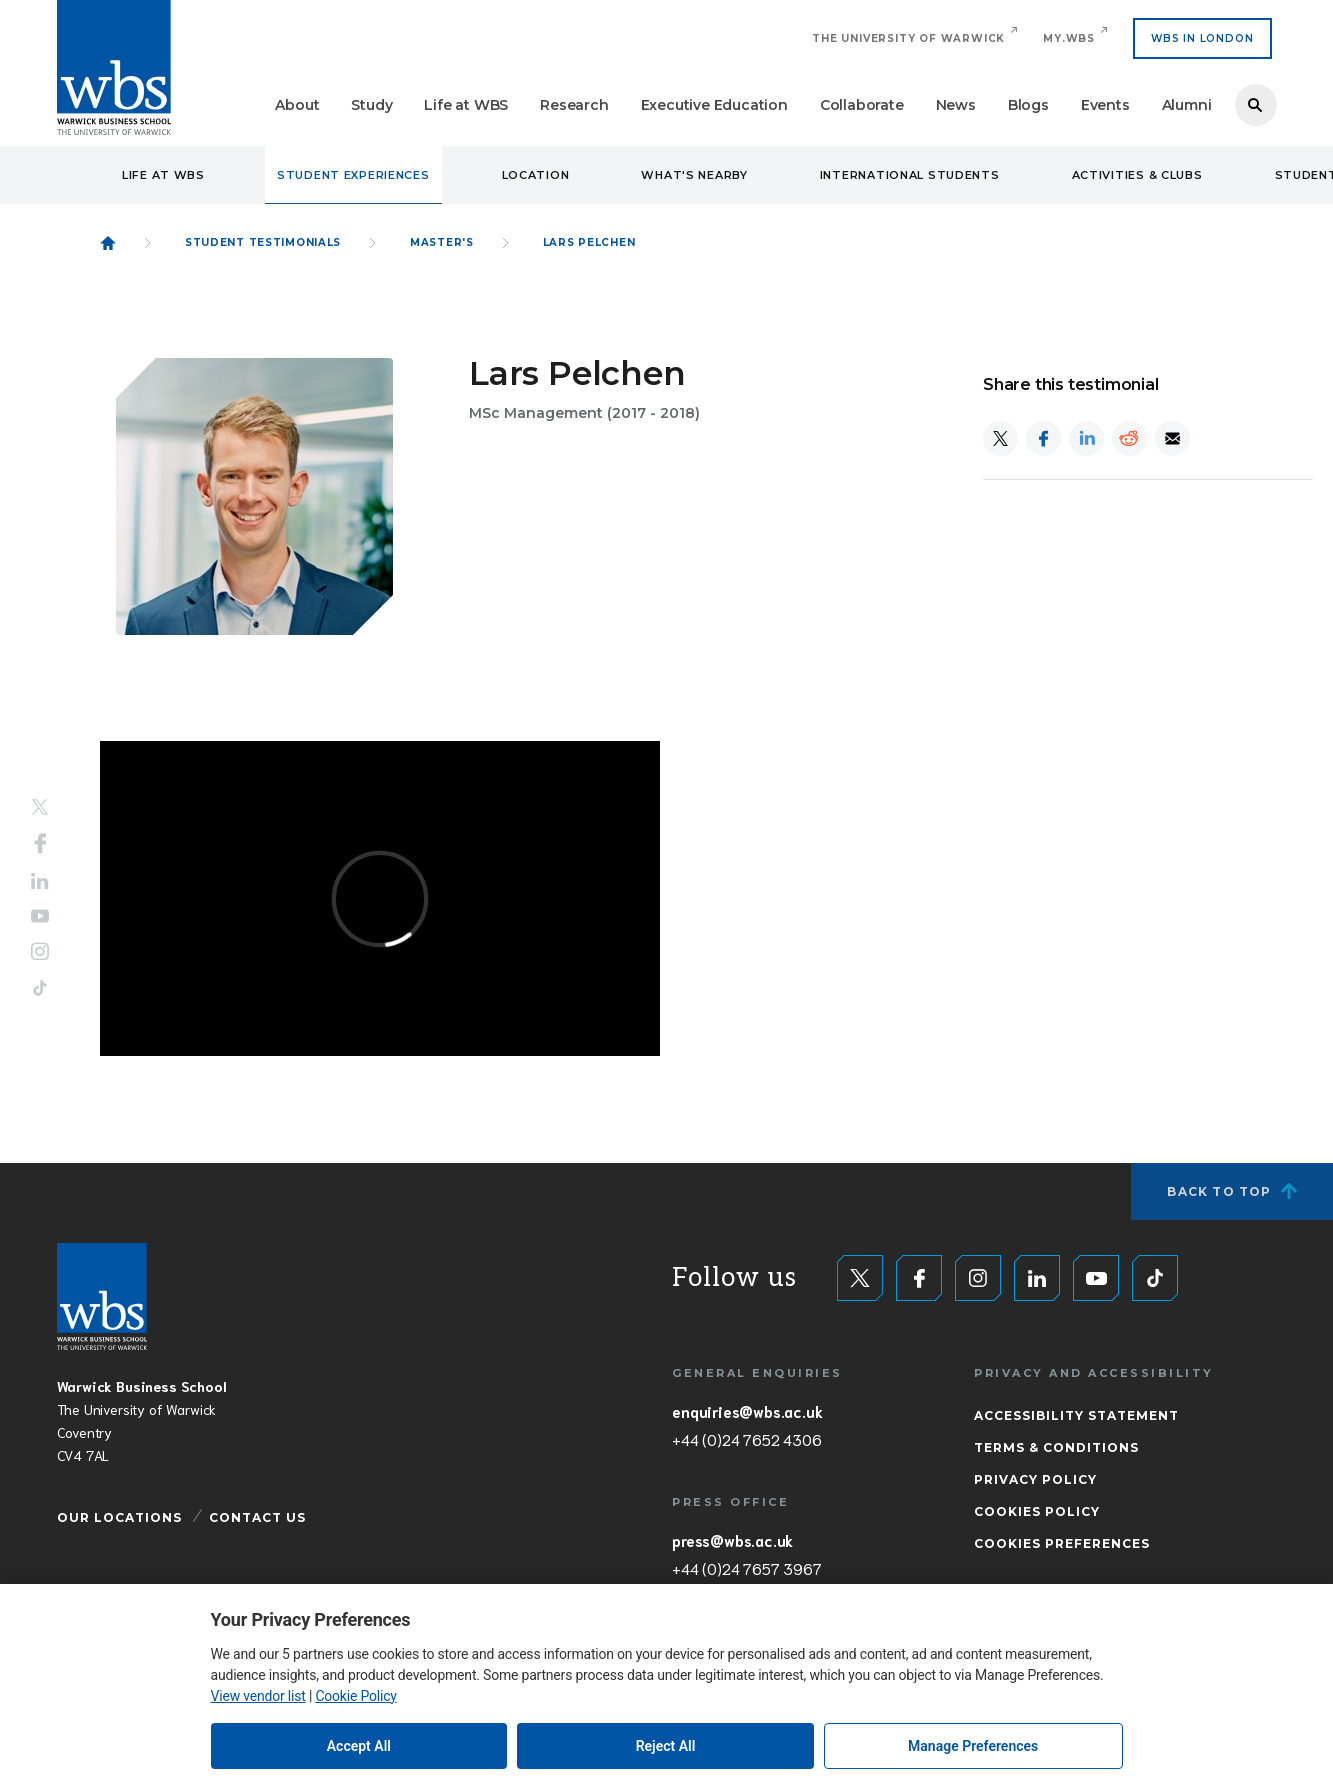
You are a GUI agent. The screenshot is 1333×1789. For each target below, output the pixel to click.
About (297, 105)
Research (574, 105)
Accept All (359, 1746)
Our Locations (119, 1517)
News (956, 105)
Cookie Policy (355, 1696)
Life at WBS (466, 105)
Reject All (666, 1746)
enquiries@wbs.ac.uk (747, 1411)
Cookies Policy (1037, 1511)
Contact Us (257, 1517)
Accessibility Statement (1076, 1415)
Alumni (1187, 105)
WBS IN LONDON (1202, 38)
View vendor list (258, 1696)
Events (1105, 105)
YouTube (40, 915)
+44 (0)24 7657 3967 (746, 1568)
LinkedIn (40, 881)
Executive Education (714, 105)
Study (371, 105)
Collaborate (862, 105)
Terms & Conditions (1056, 1447)
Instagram (40, 951)
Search (1256, 105)
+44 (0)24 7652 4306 (746, 1439)
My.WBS (1069, 38)
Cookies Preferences (1062, 1543)
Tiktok (40, 987)
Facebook (40, 844)
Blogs (1028, 105)
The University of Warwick (908, 38)
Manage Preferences (973, 1746)
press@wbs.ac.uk (732, 1540)
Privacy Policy (1035, 1479)
